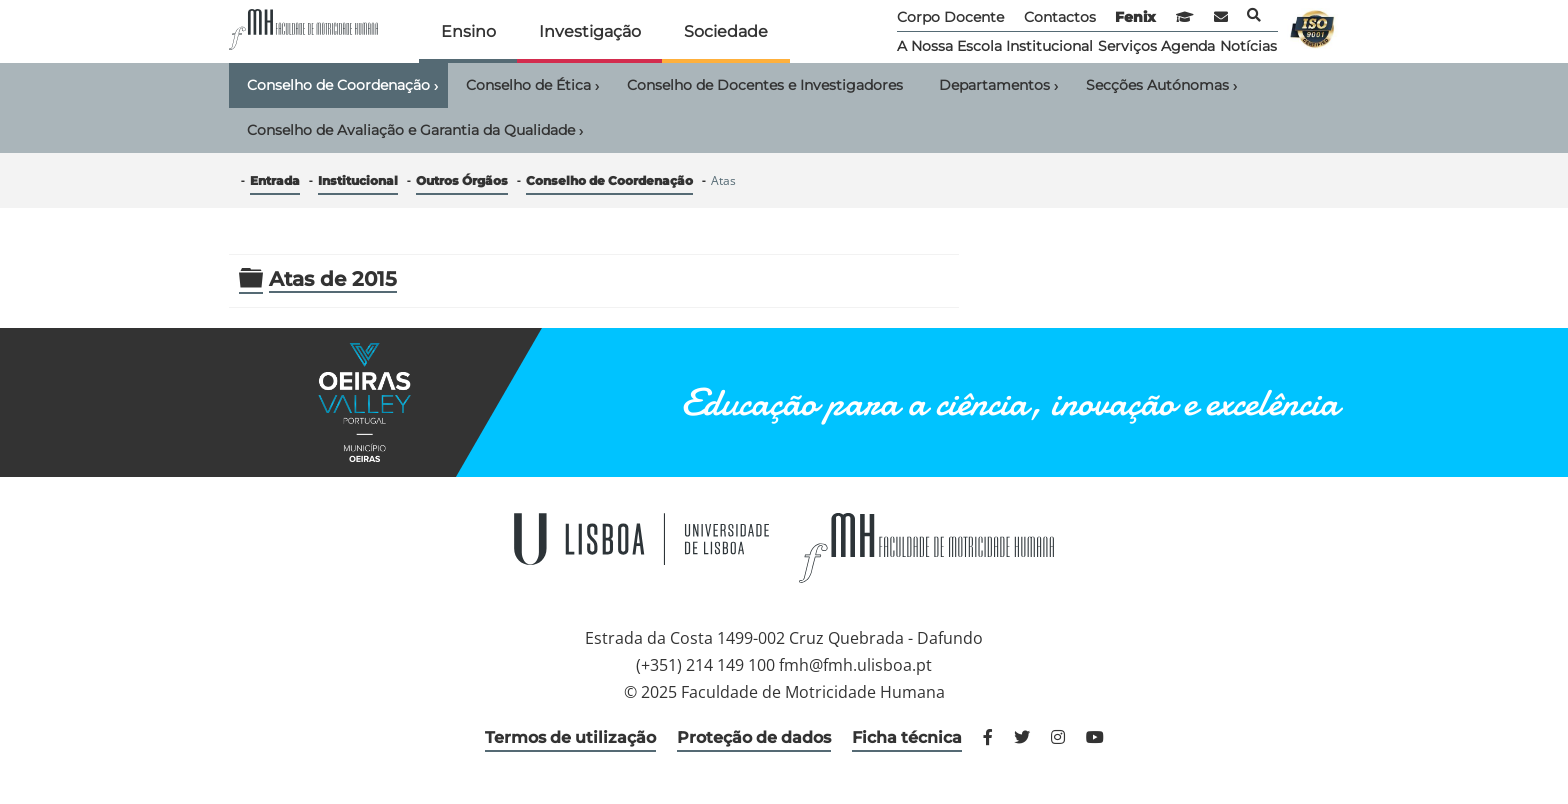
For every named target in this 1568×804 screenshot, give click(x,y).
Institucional (1049, 46)
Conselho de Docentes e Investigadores (765, 85)
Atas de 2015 (333, 279)
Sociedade (726, 31)
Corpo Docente (950, 17)
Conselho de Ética (532, 86)
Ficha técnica (907, 737)
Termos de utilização (570, 737)
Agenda (1188, 46)
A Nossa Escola (949, 46)
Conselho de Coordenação (342, 86)
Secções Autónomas (1161, 86)
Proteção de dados (754, 737)
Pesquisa (1254, 15)
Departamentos (998, 86)
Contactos (1060, 17)
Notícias (1248, 46)
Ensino (468, 31)
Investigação (590, 31)
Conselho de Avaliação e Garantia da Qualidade (415, 131)
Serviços (1127, 46)
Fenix (1135, 17)
